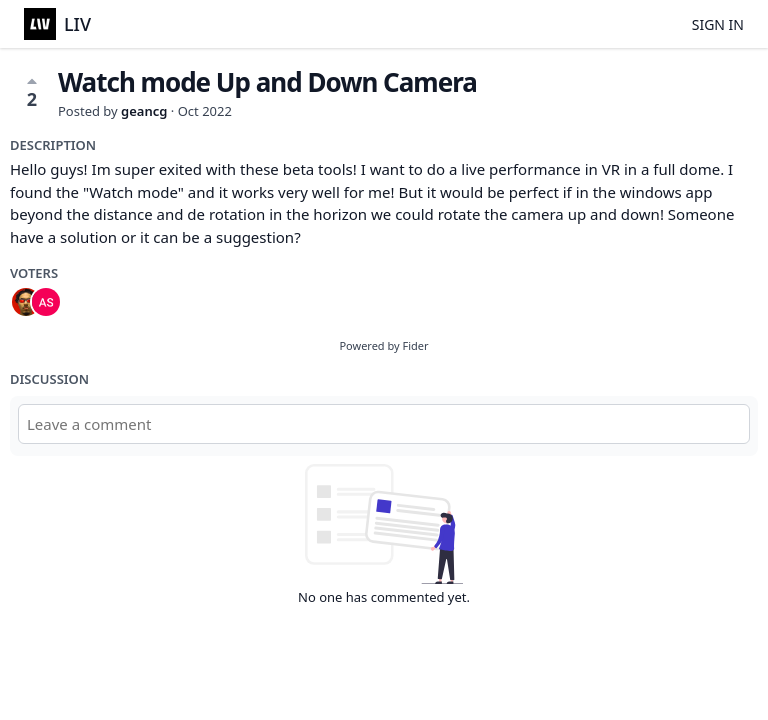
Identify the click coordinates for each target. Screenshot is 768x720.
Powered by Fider (383, 345)
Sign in (718, 24)
